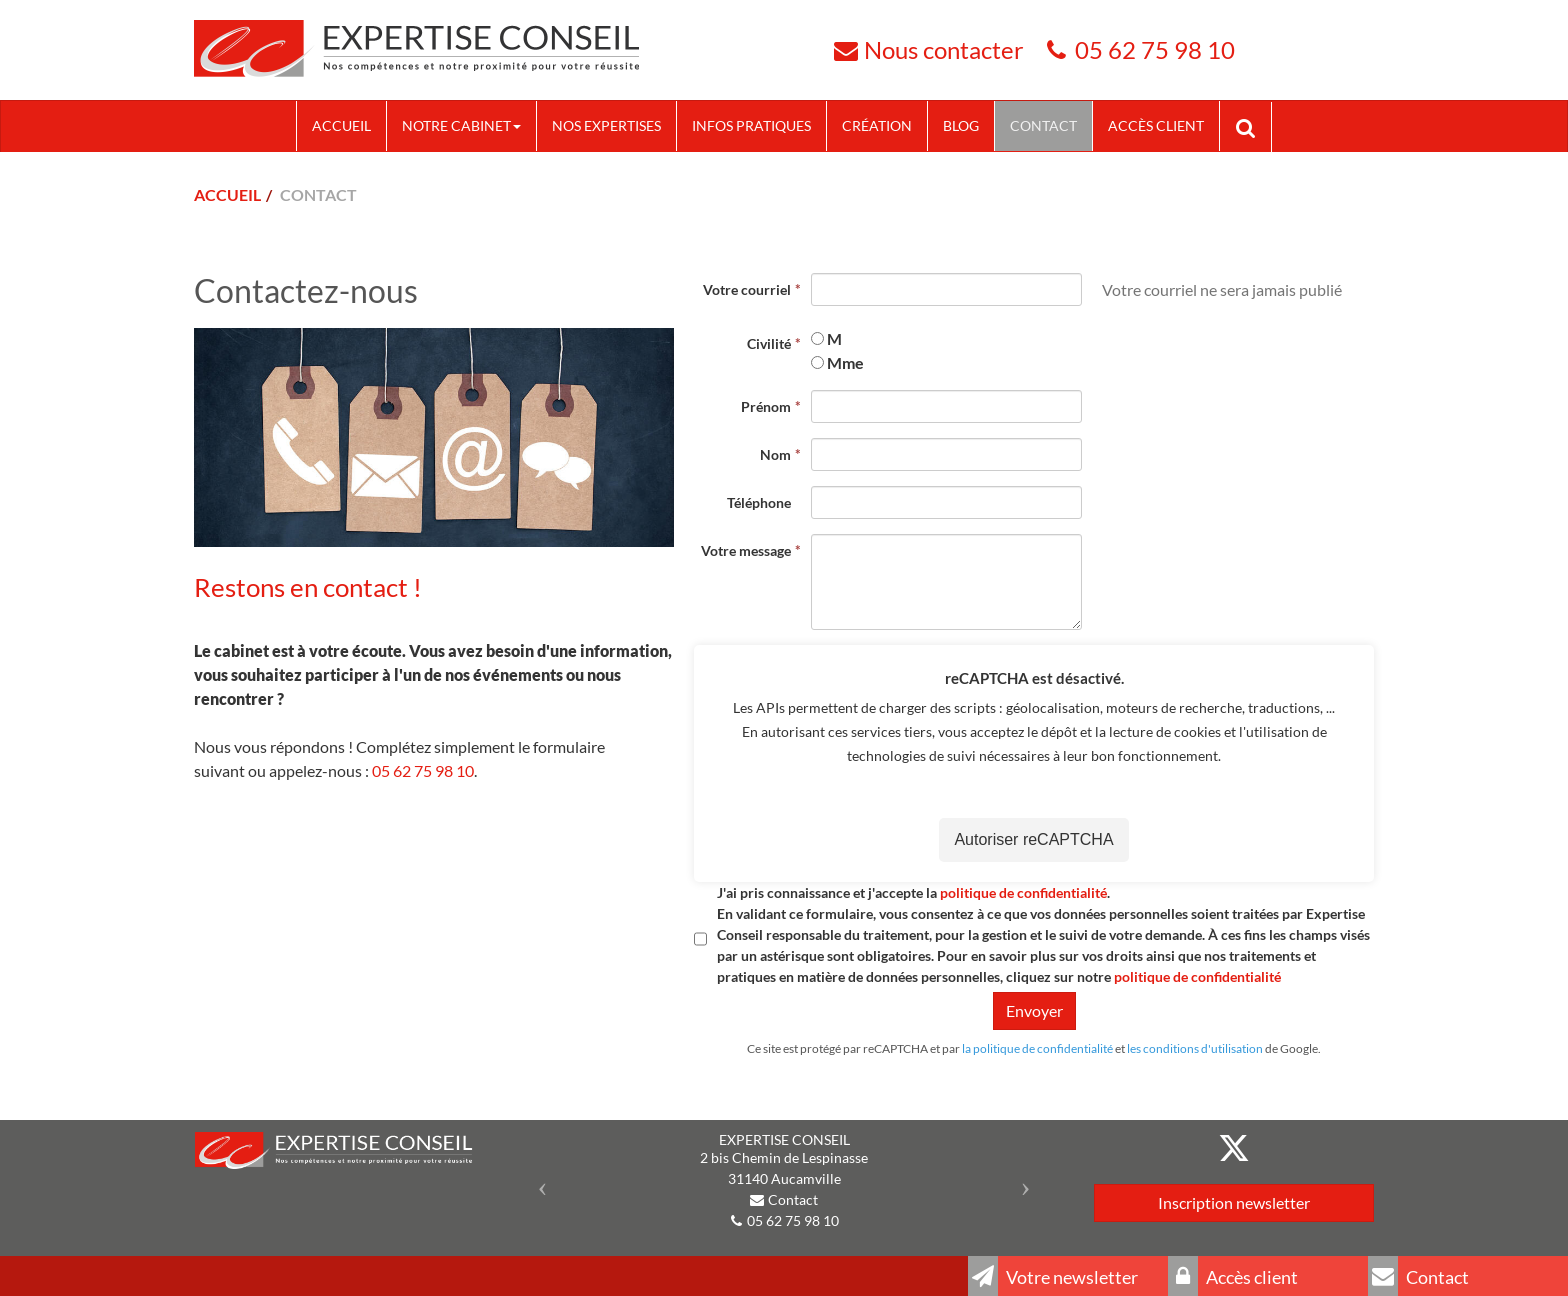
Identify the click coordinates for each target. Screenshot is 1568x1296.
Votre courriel (747, 289)
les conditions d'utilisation (1195, 1048)
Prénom (766, 406)
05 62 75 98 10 (1155, 49)
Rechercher (1253, 126)
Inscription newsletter (1234, 1202)
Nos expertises (606, 125)
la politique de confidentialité (1037, 1048)
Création (877, 125)
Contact (1043, 125)
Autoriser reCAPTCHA (1033, 840)
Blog (961, 125)
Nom (775, 454)
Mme (845, 362)
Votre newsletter (1053, 1276)
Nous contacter (944, 49)
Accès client (1156, 125)
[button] (537, 1181)
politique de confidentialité (1023, 892)
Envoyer (1034, 1010)
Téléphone (759, 502)
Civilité (769, 343)
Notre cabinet (461, 125)
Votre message (746, 550)
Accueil (341, 125)
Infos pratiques (751, 125)
